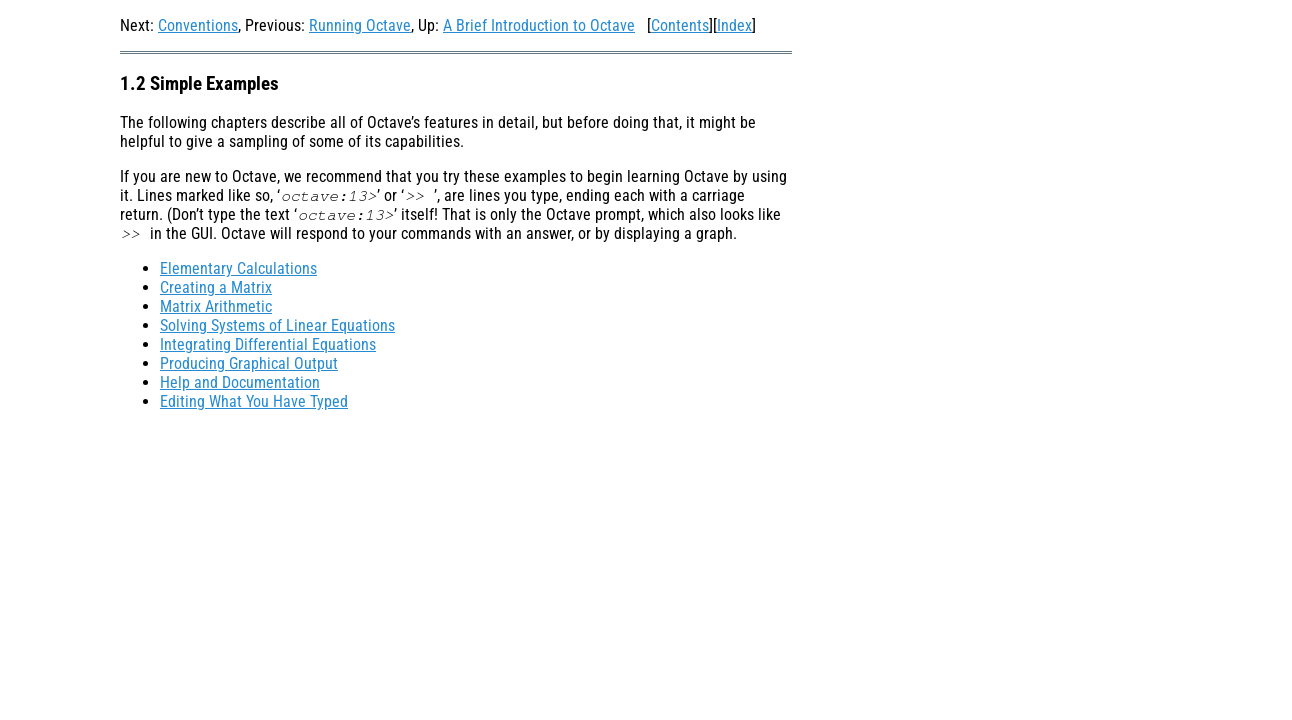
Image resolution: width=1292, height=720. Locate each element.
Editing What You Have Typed (254, 401)
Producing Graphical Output (249, 363)
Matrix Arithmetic (216, 306)
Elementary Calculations (238, 268)
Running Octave (360, 25)
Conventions (198, 25)
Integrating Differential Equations (268, 344)
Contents (680, 25)
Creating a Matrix (216, 287)
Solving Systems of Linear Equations (277, 325)
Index (734, 25)
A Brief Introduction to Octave (539, 25)
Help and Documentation (240, 382)
